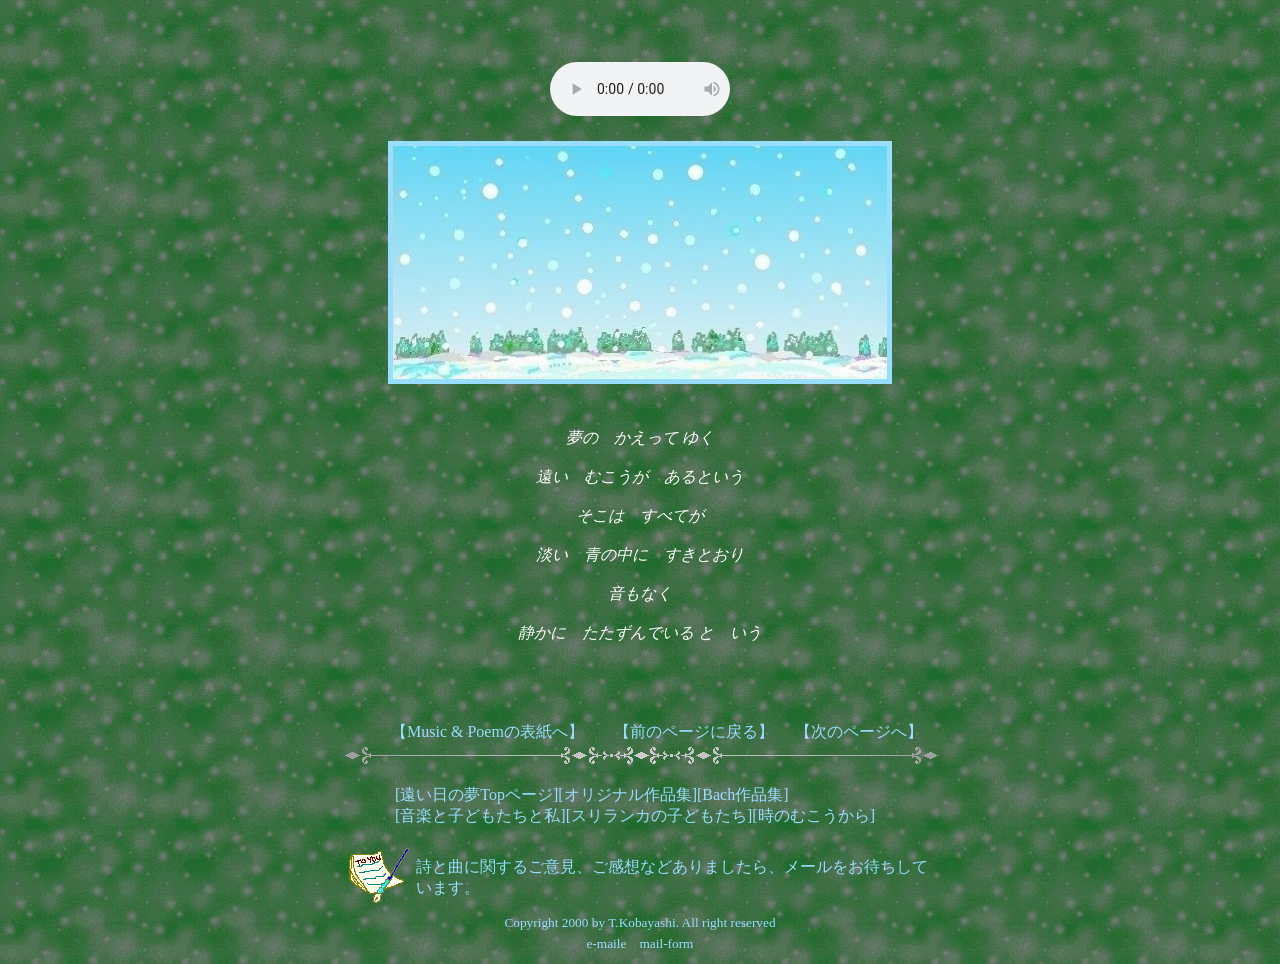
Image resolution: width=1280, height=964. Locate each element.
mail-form (666, 943)
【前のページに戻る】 (694, 731)
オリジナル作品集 (628, 794)
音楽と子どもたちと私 (480, 815)
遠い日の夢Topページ (476, 794)
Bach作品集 (742, 794)
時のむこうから (814, 815)
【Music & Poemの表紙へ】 (487, 731)
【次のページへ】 (859, 731)
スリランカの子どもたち (659, 815)
